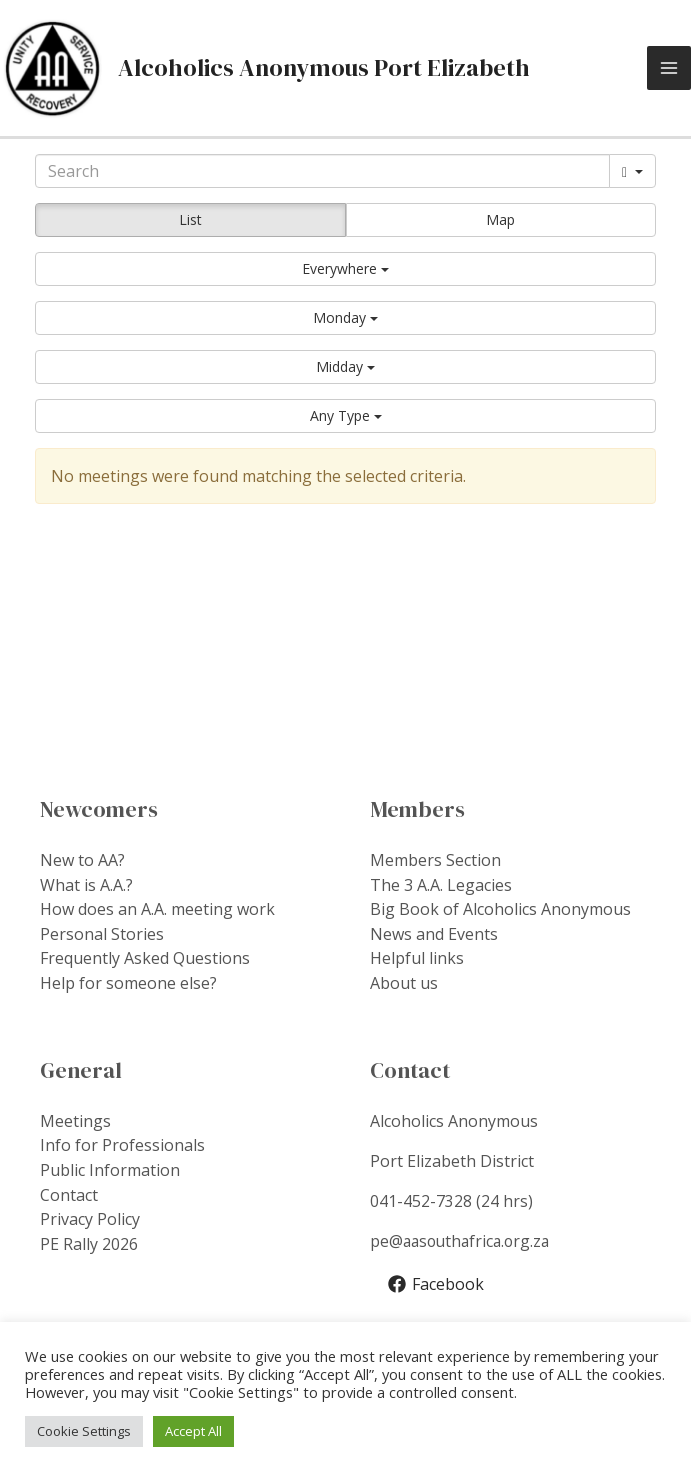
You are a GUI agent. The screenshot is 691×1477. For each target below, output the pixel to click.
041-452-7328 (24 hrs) (451, 1199)
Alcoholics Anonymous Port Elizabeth (326, 68)
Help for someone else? (128, 982)
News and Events (434, 934)
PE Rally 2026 (89, 1239)
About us (404, 982)
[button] (345, 271)
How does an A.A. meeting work (157, 910)
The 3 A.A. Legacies (441, 886)
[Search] (322, 173)
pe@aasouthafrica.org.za (463, 1239)
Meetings (75, 1119)
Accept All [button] (193, 1431)
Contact (69, 1191)
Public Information (110, 1167)
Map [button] (500, 221)
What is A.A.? (86, 886)
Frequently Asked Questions (145, 958)
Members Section (435, 862)
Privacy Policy (90, 1215)
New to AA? (82, 862)
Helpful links (417, 958)
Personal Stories (102, 934)
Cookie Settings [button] (84, 1431)
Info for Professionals (122, 1143)
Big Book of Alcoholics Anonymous (500, 910)
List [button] (190, 221)
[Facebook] (436, 1281)
